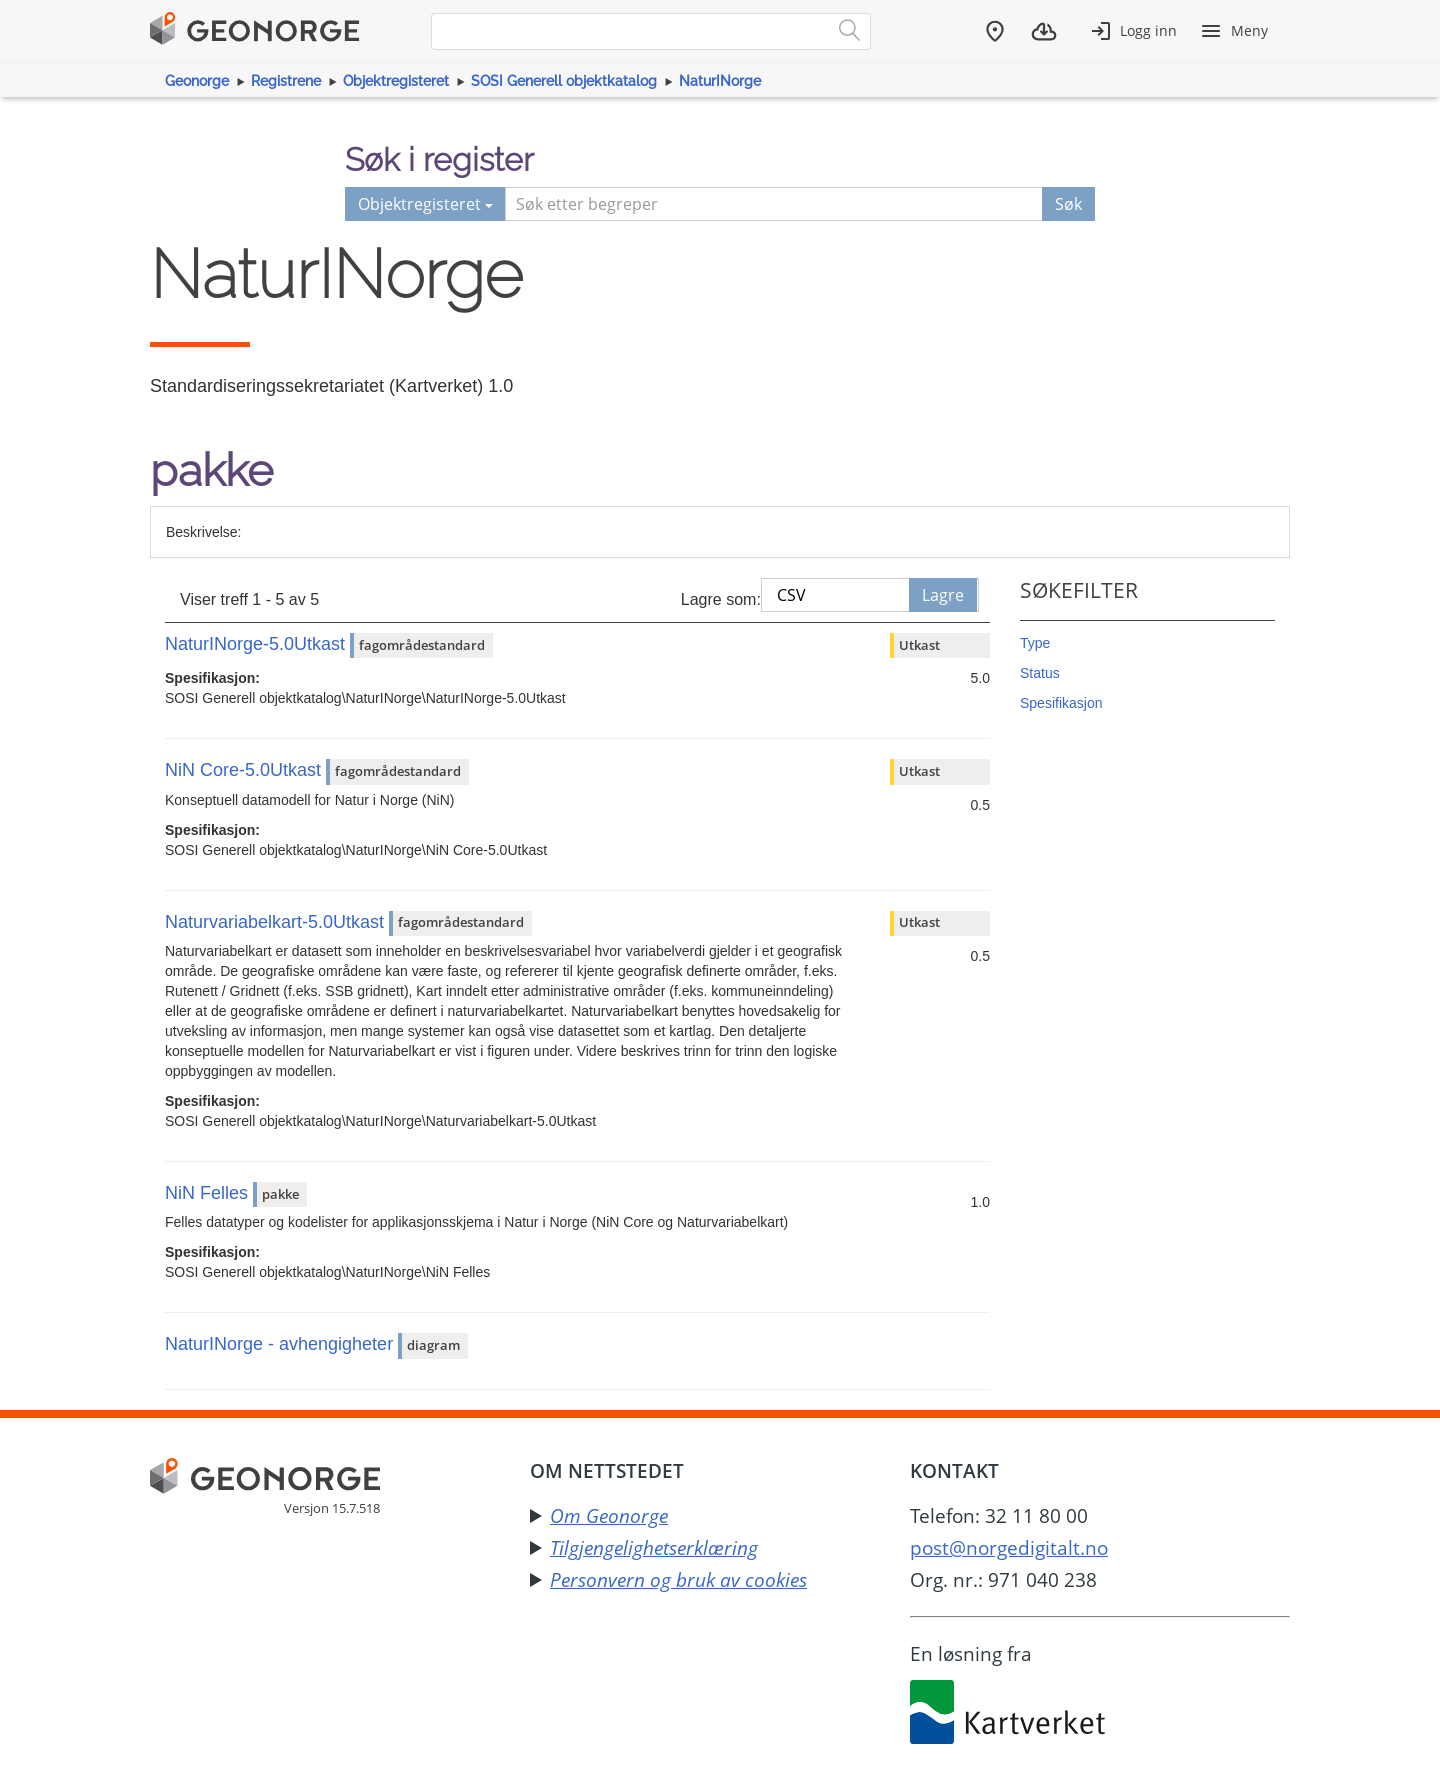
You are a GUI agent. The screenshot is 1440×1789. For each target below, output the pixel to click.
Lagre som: (721, 599)
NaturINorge (720, 81)
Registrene (286, 81)
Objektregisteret (396, 81)
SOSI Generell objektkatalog (564, 81)
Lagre (943, 595)
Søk (1068, 204)
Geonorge (197, 81)
